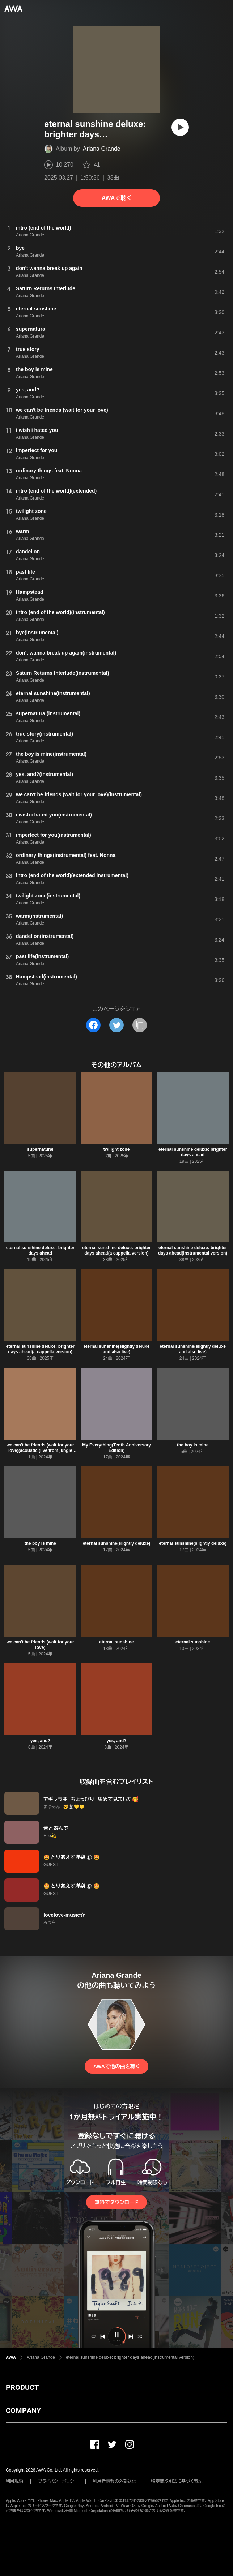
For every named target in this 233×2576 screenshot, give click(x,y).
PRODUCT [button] (22, 2387)
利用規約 (14, 2481)
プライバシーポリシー (58, 2481)
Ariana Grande (101, 149)
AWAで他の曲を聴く (116, 2066)
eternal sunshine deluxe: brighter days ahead (192, 1152)
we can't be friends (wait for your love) (40, 1645)
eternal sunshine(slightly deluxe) (117, 1543)
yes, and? (40, 1740)
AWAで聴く (116, 198)
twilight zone (116, 1149)
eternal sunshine (116, 1642)
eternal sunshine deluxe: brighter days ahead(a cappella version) (116, 1250)
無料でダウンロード (116, 2202)
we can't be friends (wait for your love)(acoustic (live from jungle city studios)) (40, 1450)
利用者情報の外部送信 (114, 2481)
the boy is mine (192, 1445)
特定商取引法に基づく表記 (177, 2481)
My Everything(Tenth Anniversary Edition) (116, 1448)
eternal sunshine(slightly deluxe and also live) (117, 1349)
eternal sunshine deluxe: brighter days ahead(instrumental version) (192, 1250)
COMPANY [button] (23, 2410)
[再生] (180, 127)
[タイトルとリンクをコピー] (139, 1025)
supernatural (40, 1149)
